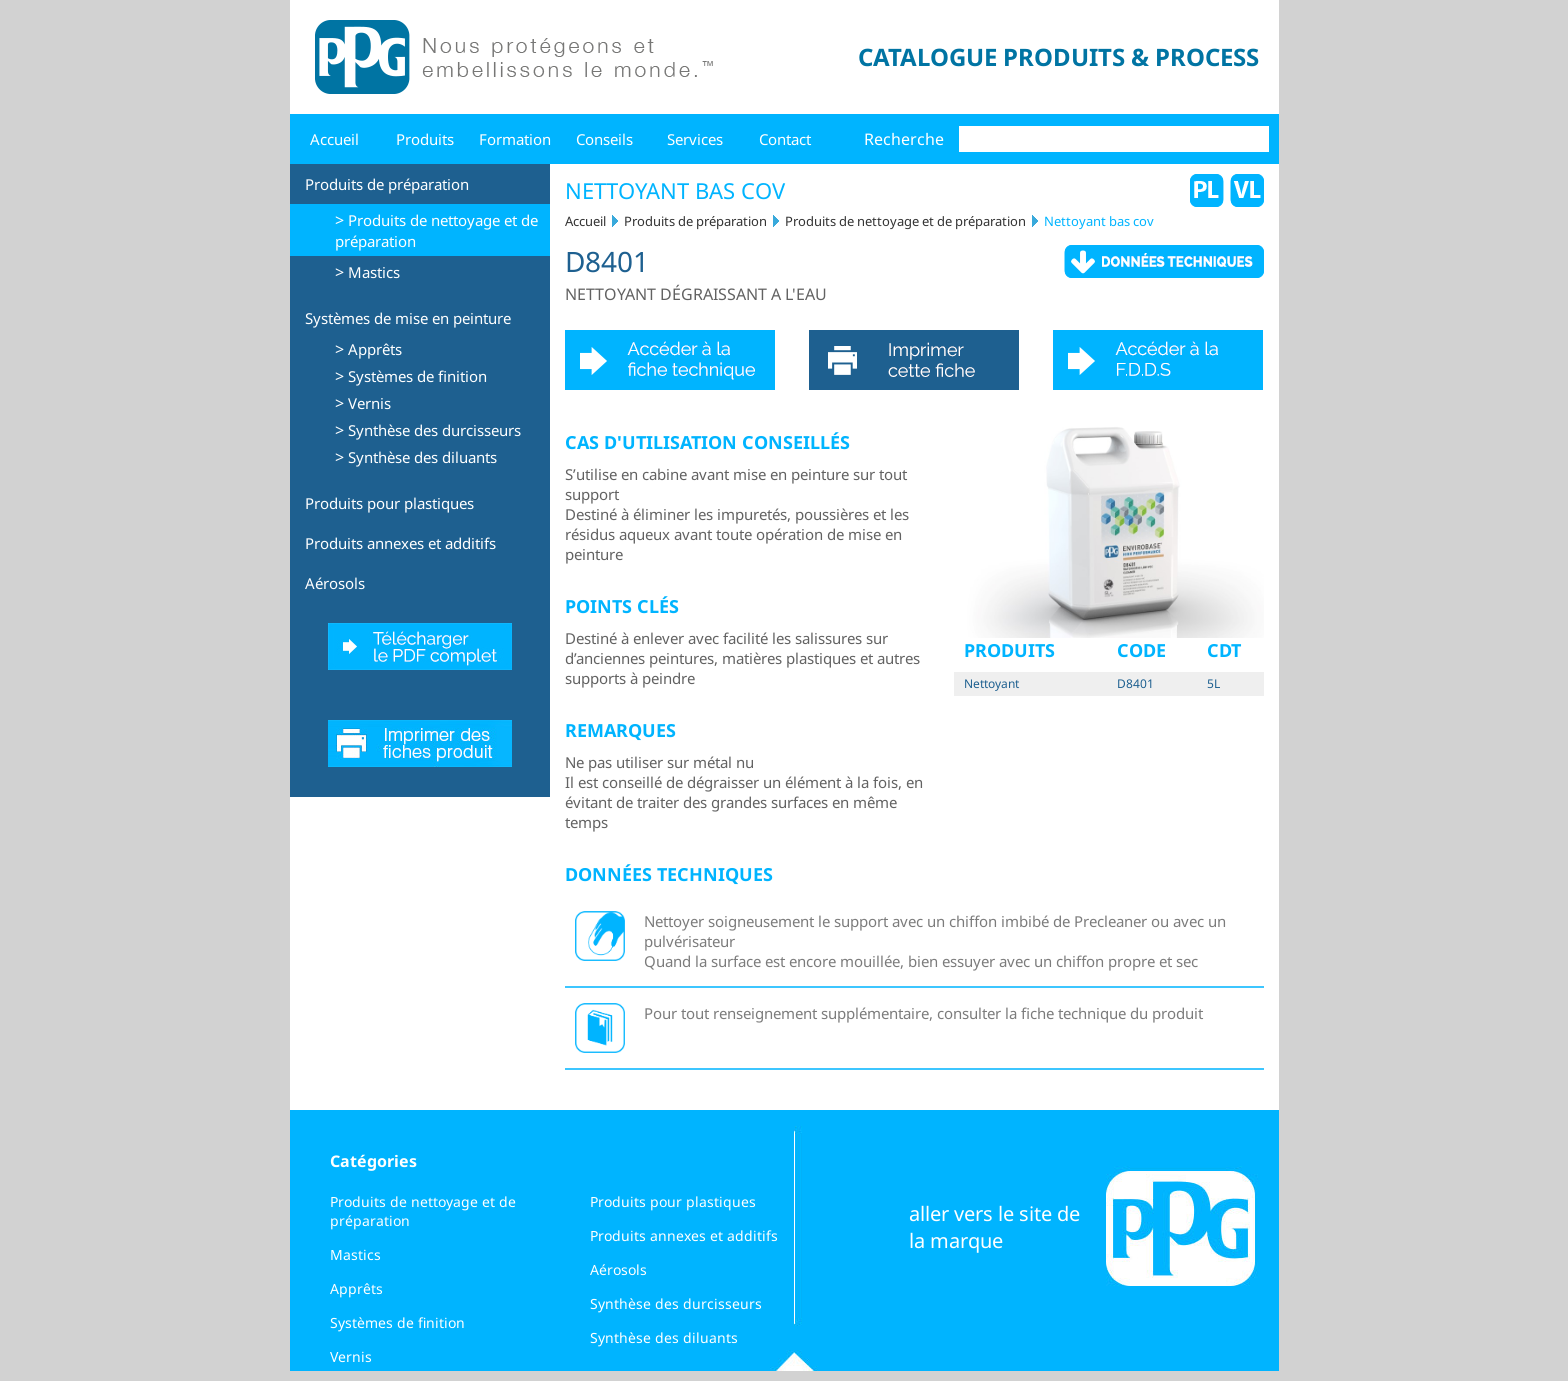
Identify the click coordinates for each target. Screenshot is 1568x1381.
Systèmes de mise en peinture (408, 318)
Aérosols (335, 583)
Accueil (334, 139)
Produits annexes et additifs (400, 543)
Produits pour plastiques (389, 503)
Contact (785, 139)
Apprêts (375, 349)
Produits (425, 139)
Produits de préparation (387, 184)
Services (695, 139)
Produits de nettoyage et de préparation (905, 221)
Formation (515, 139)
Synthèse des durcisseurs (434, 430)
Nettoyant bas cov (1099, 221)
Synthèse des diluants (422, 457)
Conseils (604, 139)
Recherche (904, 139)
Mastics (374, 272)
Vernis (369, 403)
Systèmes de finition (417, 376)
